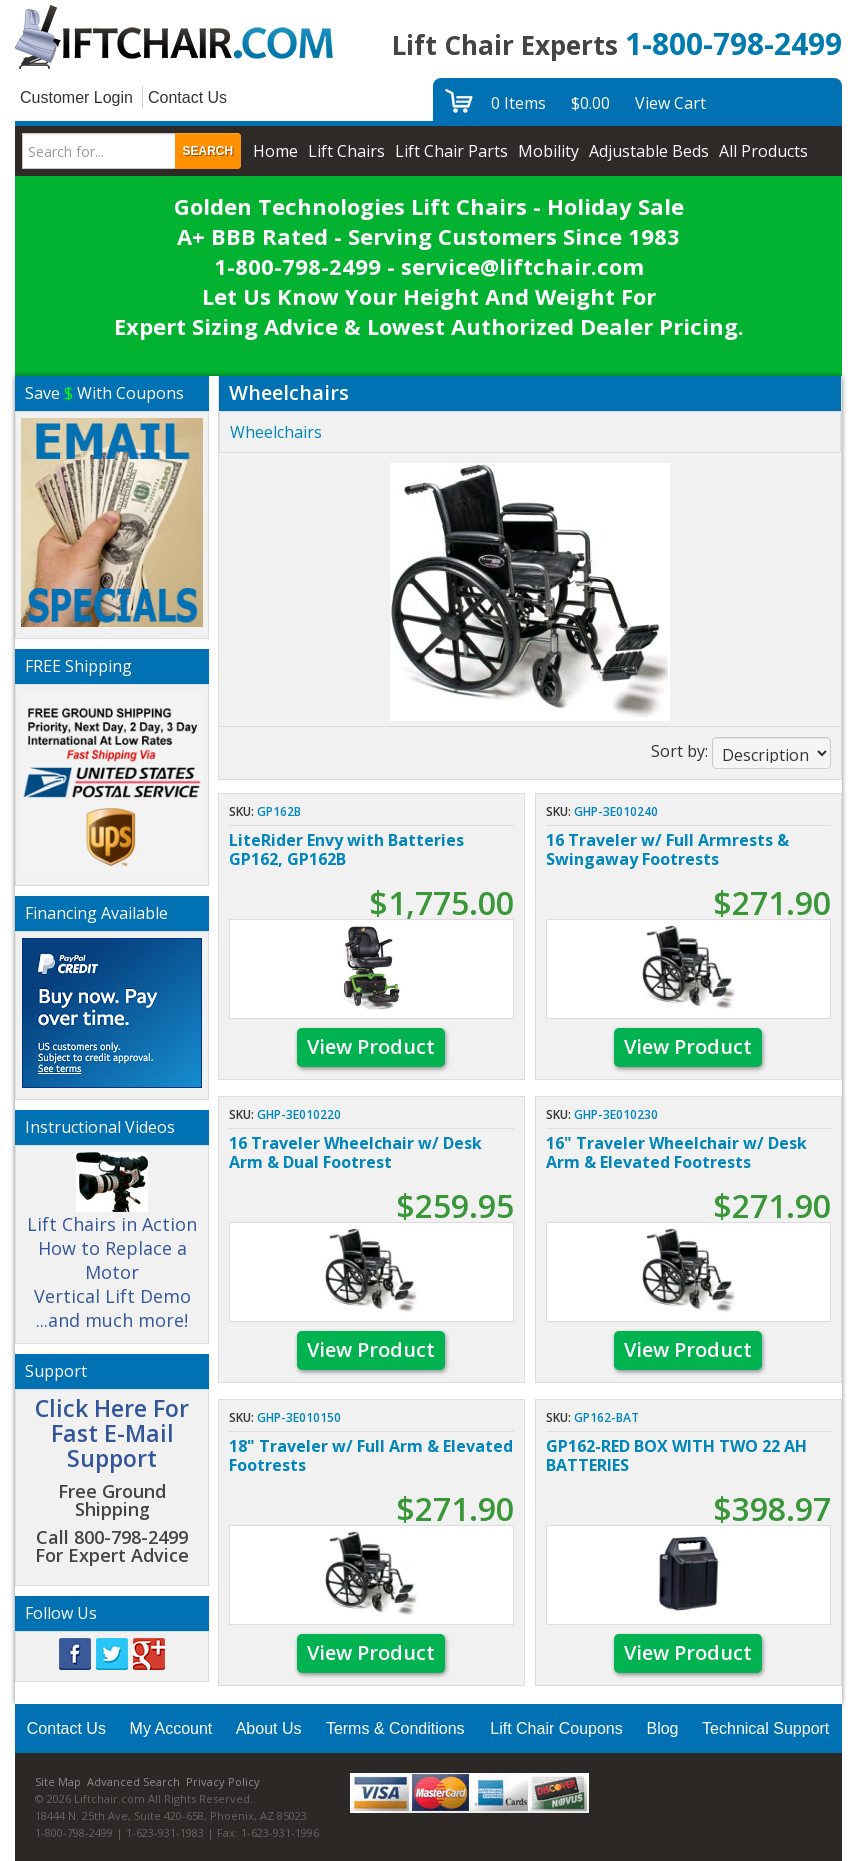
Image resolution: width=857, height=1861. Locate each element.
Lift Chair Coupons (556, 1728)
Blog (662, 1728)
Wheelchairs (276, 432)
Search (208, 151)
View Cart (670, 103)
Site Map (58, 1781)
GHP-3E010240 (616, 811)
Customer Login (76, 97)
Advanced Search (133, 1781)
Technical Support (765, 1728)
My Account (171, 1728)
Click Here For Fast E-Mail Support (112, 1433)
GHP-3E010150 (299, 1417)
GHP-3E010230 (616, 1114)
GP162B (279, 811)
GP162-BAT (606, 1417)
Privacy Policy (223, 1781)
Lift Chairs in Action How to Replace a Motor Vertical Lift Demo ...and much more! (112, 1250)
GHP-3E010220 (299, 1114)
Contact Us (187, 97)
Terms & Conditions (395, 1728)
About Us (269, 1728)
